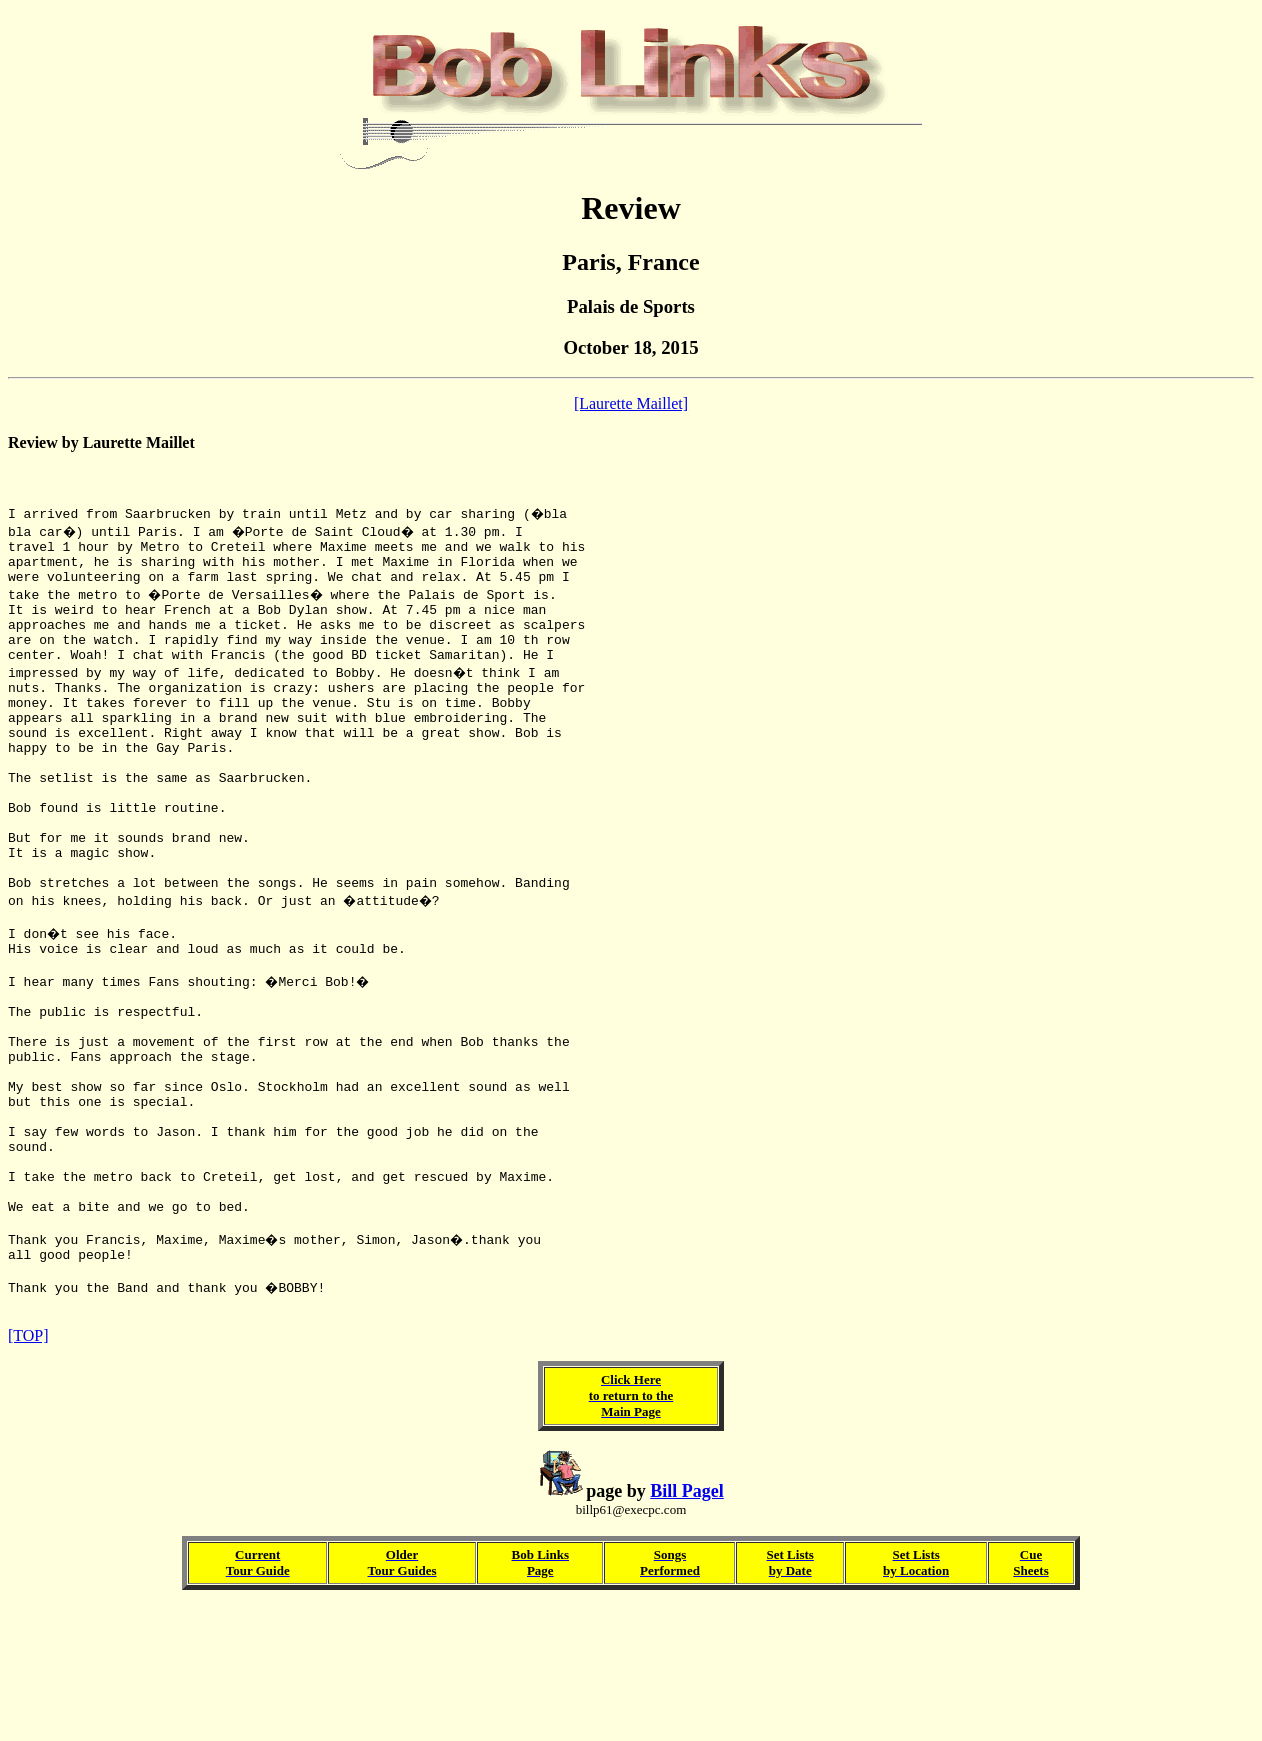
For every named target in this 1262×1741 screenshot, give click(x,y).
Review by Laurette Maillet (101, 442)
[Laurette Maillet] (631, 403)
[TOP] (28, 1470)
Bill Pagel (687, 1626)
